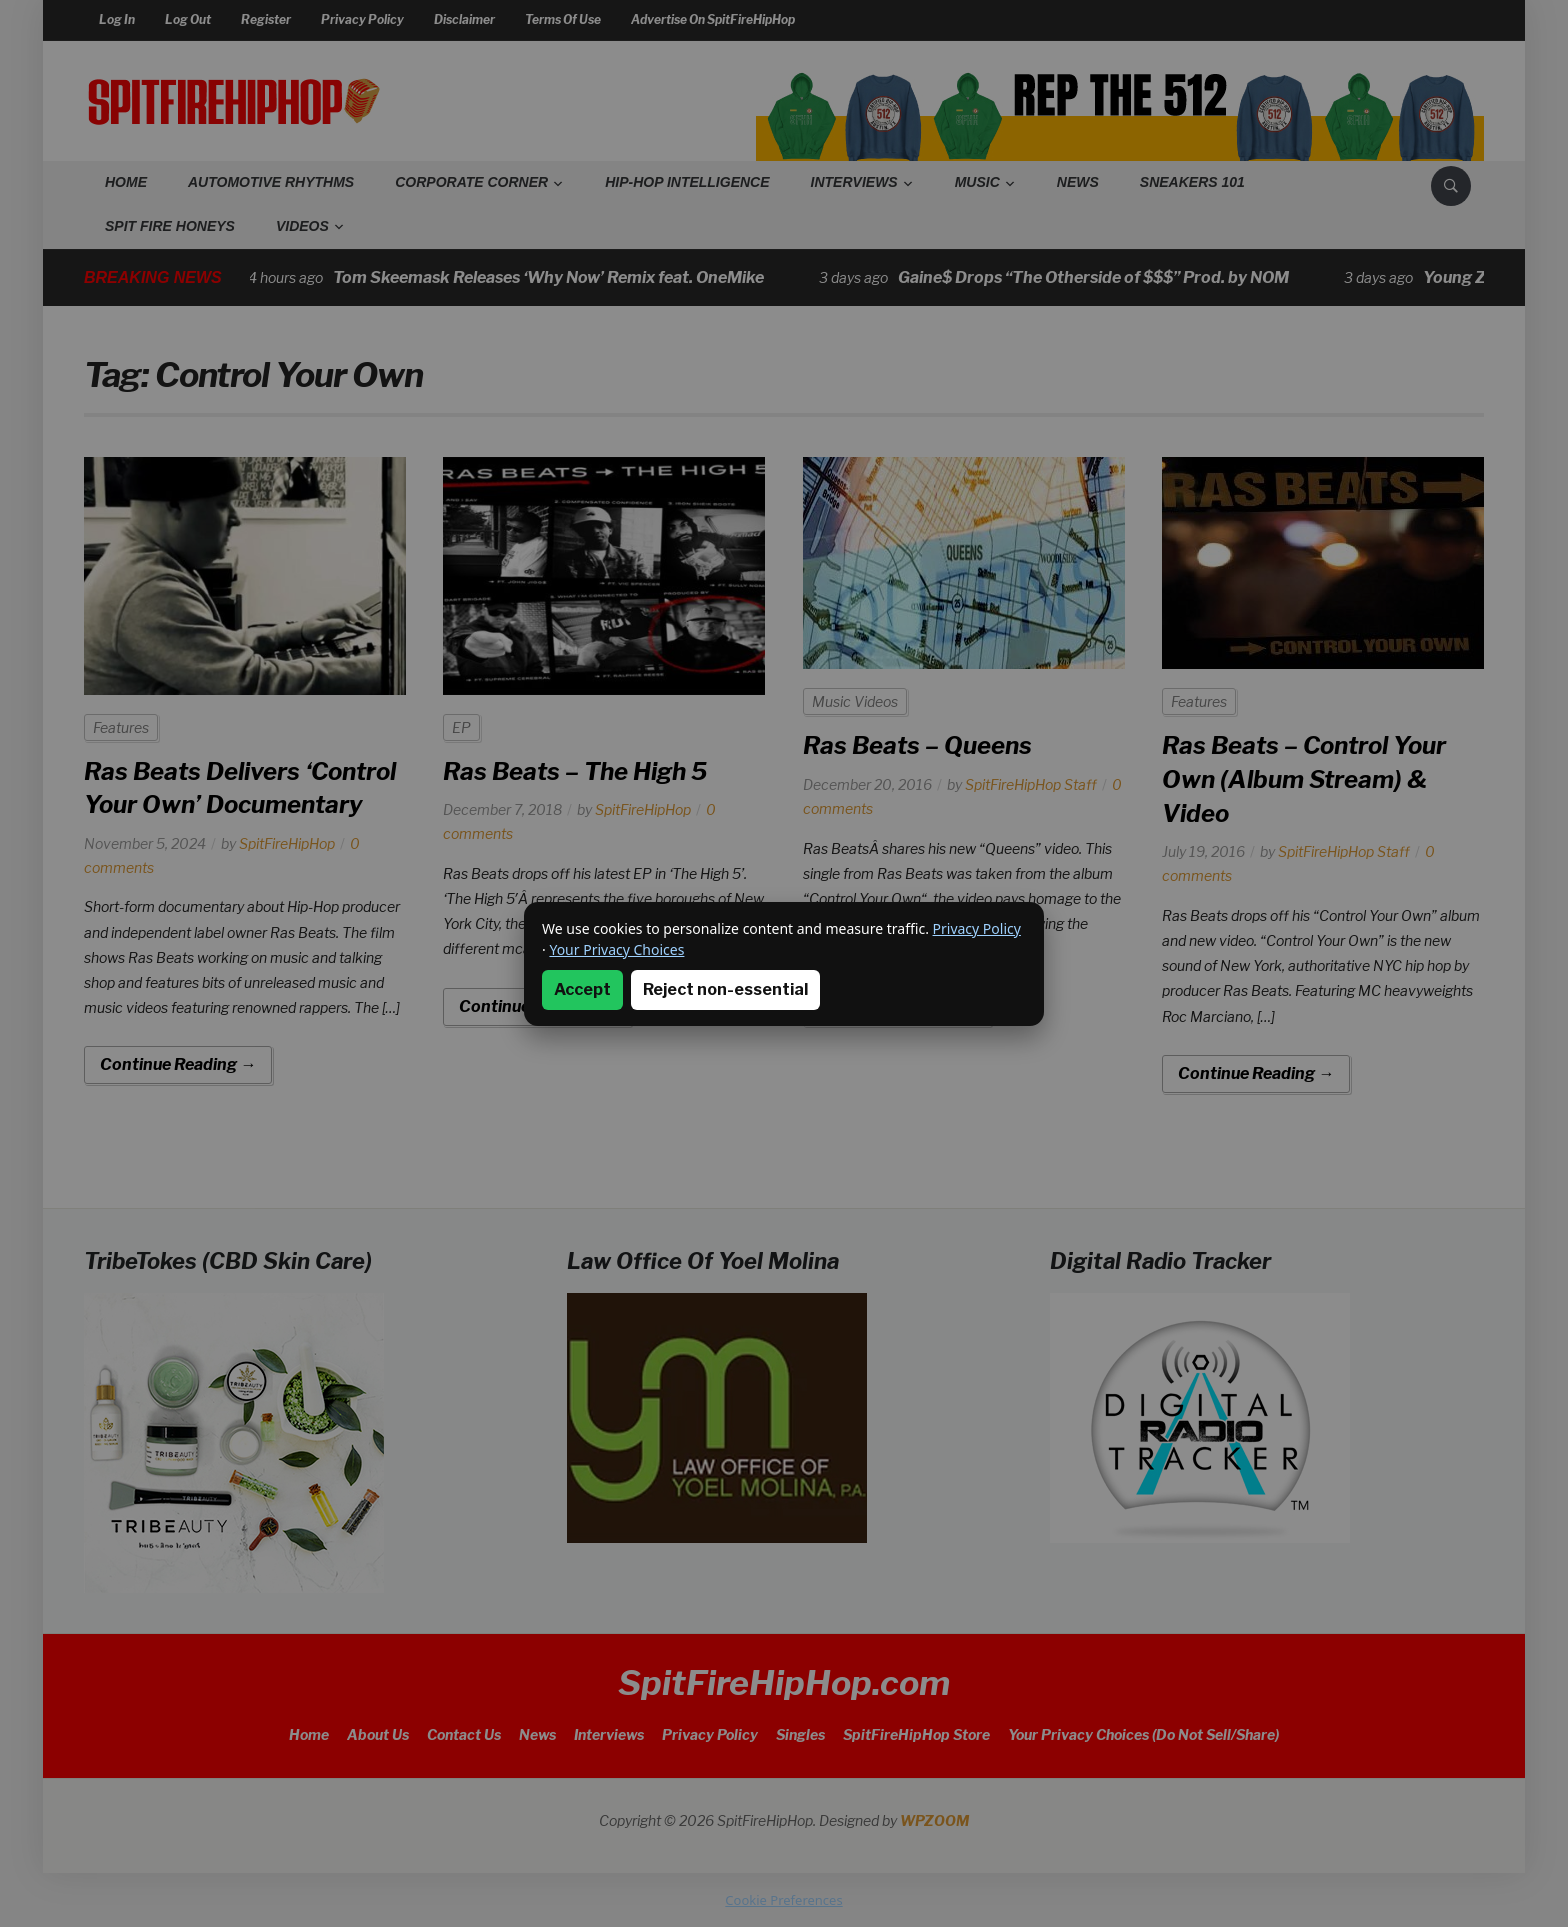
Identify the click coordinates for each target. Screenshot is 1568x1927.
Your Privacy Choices (616, 949)
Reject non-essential (725, 989)
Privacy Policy (977, 928)
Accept (582, 989)
